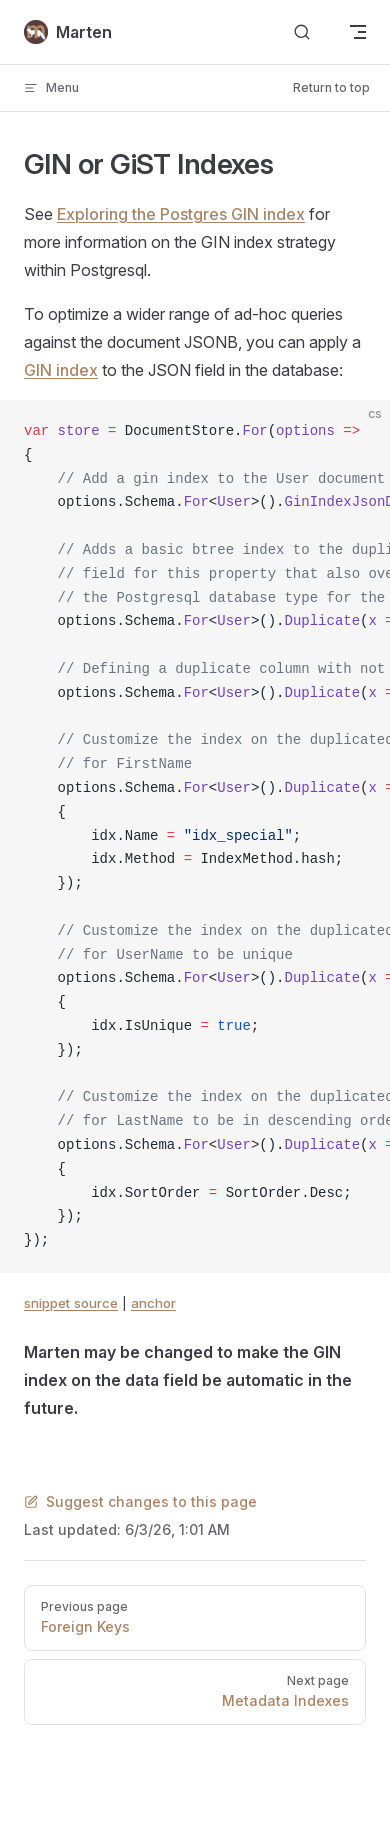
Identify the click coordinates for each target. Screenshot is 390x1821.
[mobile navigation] (358, 32)
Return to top (331, 87)
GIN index (61, 370)
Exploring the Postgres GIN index (181, 214)
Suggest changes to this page (140, 1501)
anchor (153, 1303)
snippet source (71, 1303)
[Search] (302, 32)
